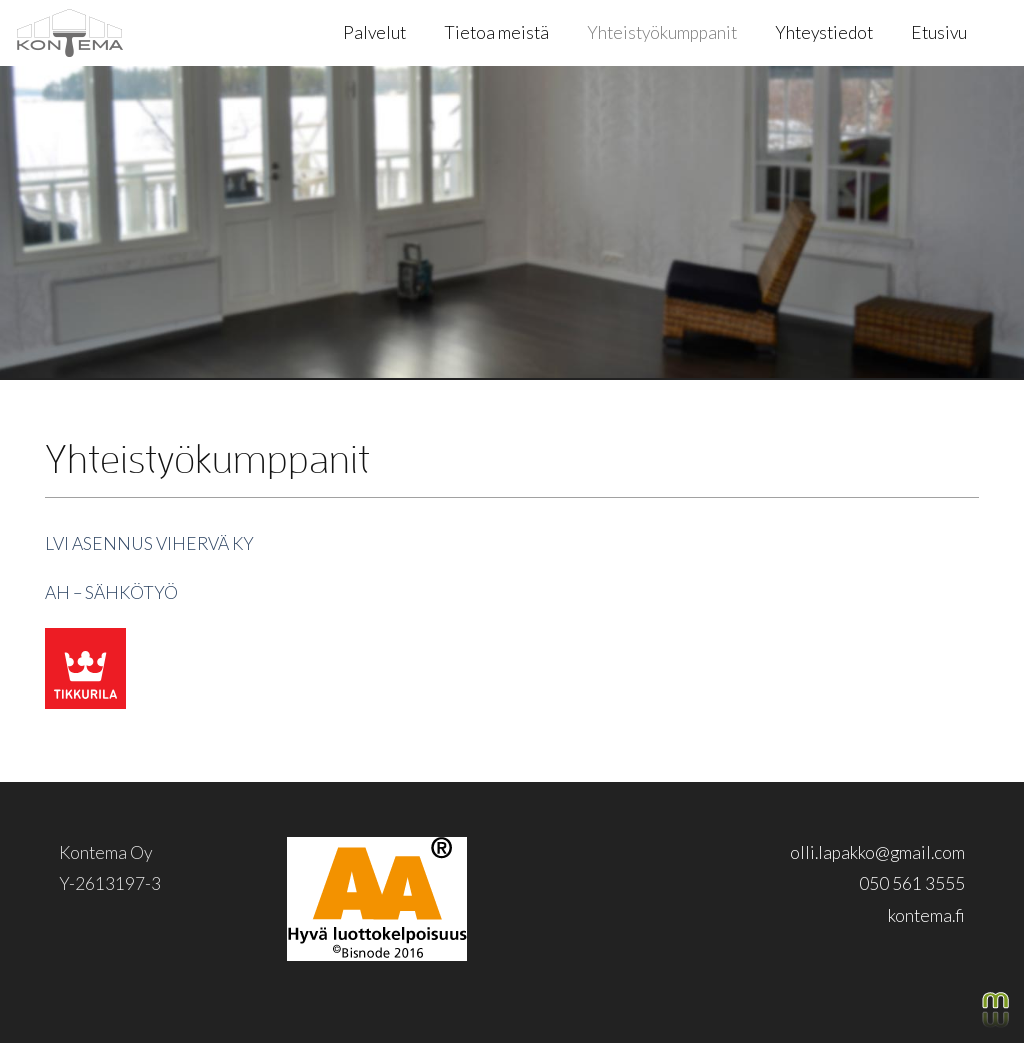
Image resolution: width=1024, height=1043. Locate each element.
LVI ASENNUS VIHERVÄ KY (149, 543)
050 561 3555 (912, 883)
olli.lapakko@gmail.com (877, 852)
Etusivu (939, 32)
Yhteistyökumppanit (662, 32)
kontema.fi (926, 915)
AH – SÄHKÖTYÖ (111, 592)
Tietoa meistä (496, 32)
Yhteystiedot (824, 32)
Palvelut (374, 32)
